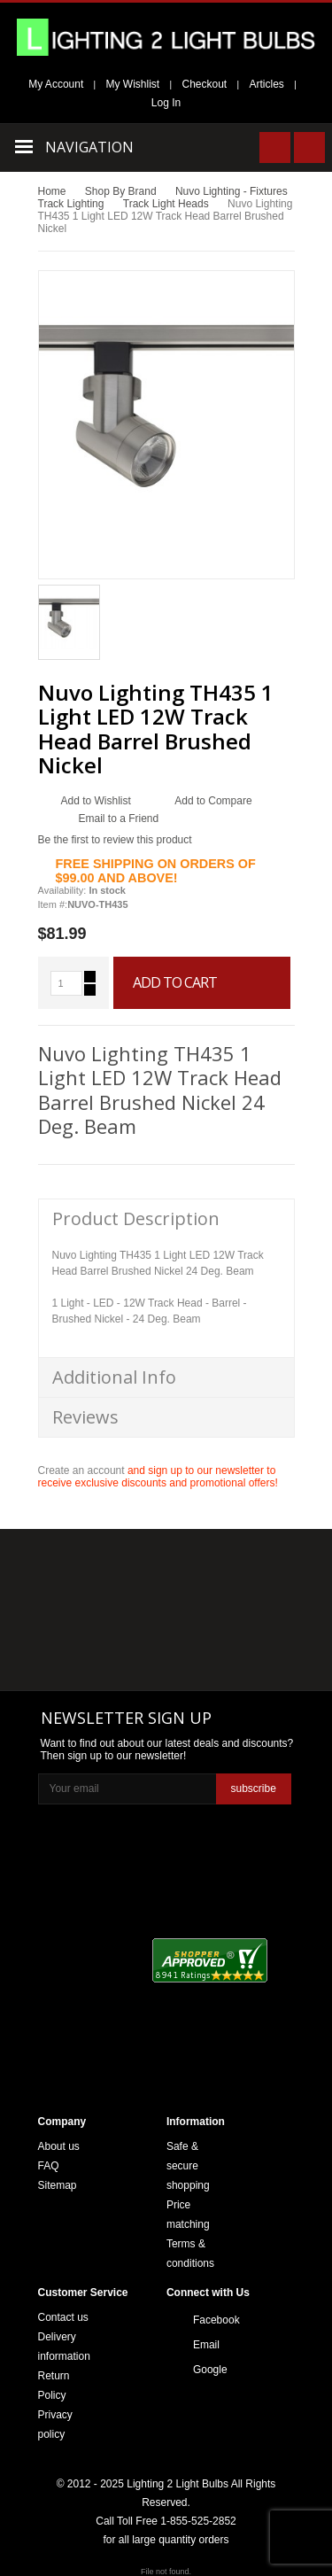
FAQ (48, 2166)
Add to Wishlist (96, 801)
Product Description (136, 1218)
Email (206, 2345)
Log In (166, 103)
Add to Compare (212, 801)
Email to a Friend (119, 818)
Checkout (205, 84)
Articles (267, 84)
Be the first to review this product (115, 840)
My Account (55, 84)
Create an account (81, 1470)
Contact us (63, 2317)
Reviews (85, 1417)
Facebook (210, 2320)
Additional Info (114, 1377)
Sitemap (57, 2185)
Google (210, 2369)
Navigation (89, 147)
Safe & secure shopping (188, 2166)
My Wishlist (133, 84)
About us (59, 2146)
